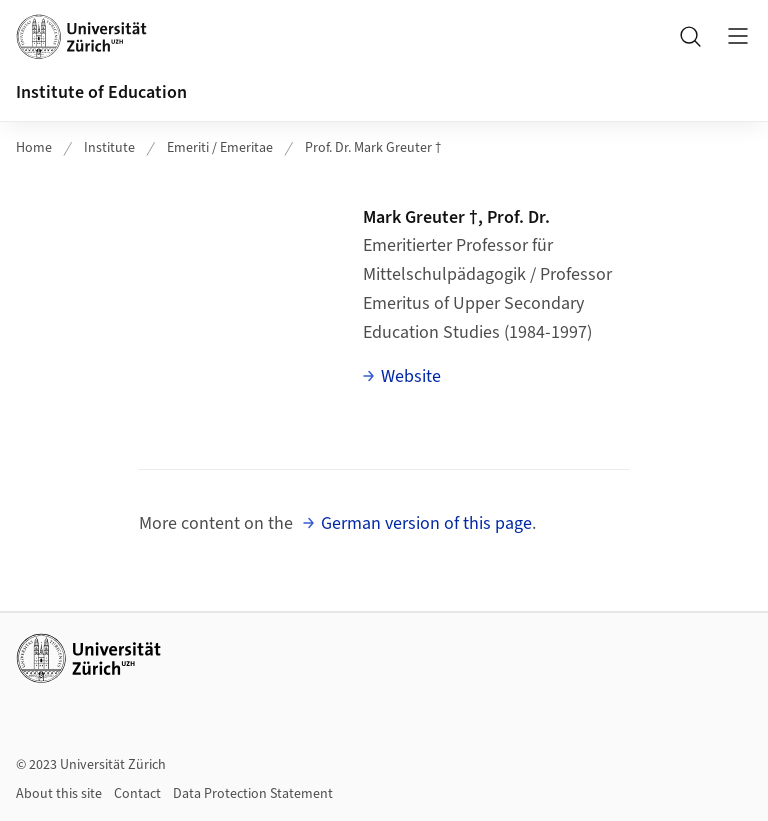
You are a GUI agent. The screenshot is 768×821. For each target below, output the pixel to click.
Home (34, 148)
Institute (109, 148)
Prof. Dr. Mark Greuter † (373, 148)
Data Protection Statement (253, 794)
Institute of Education (101, 92)
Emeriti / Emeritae (220, 148)
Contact (137, 794)
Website (411, 376)
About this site (59, 794)
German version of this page (426, 523)
